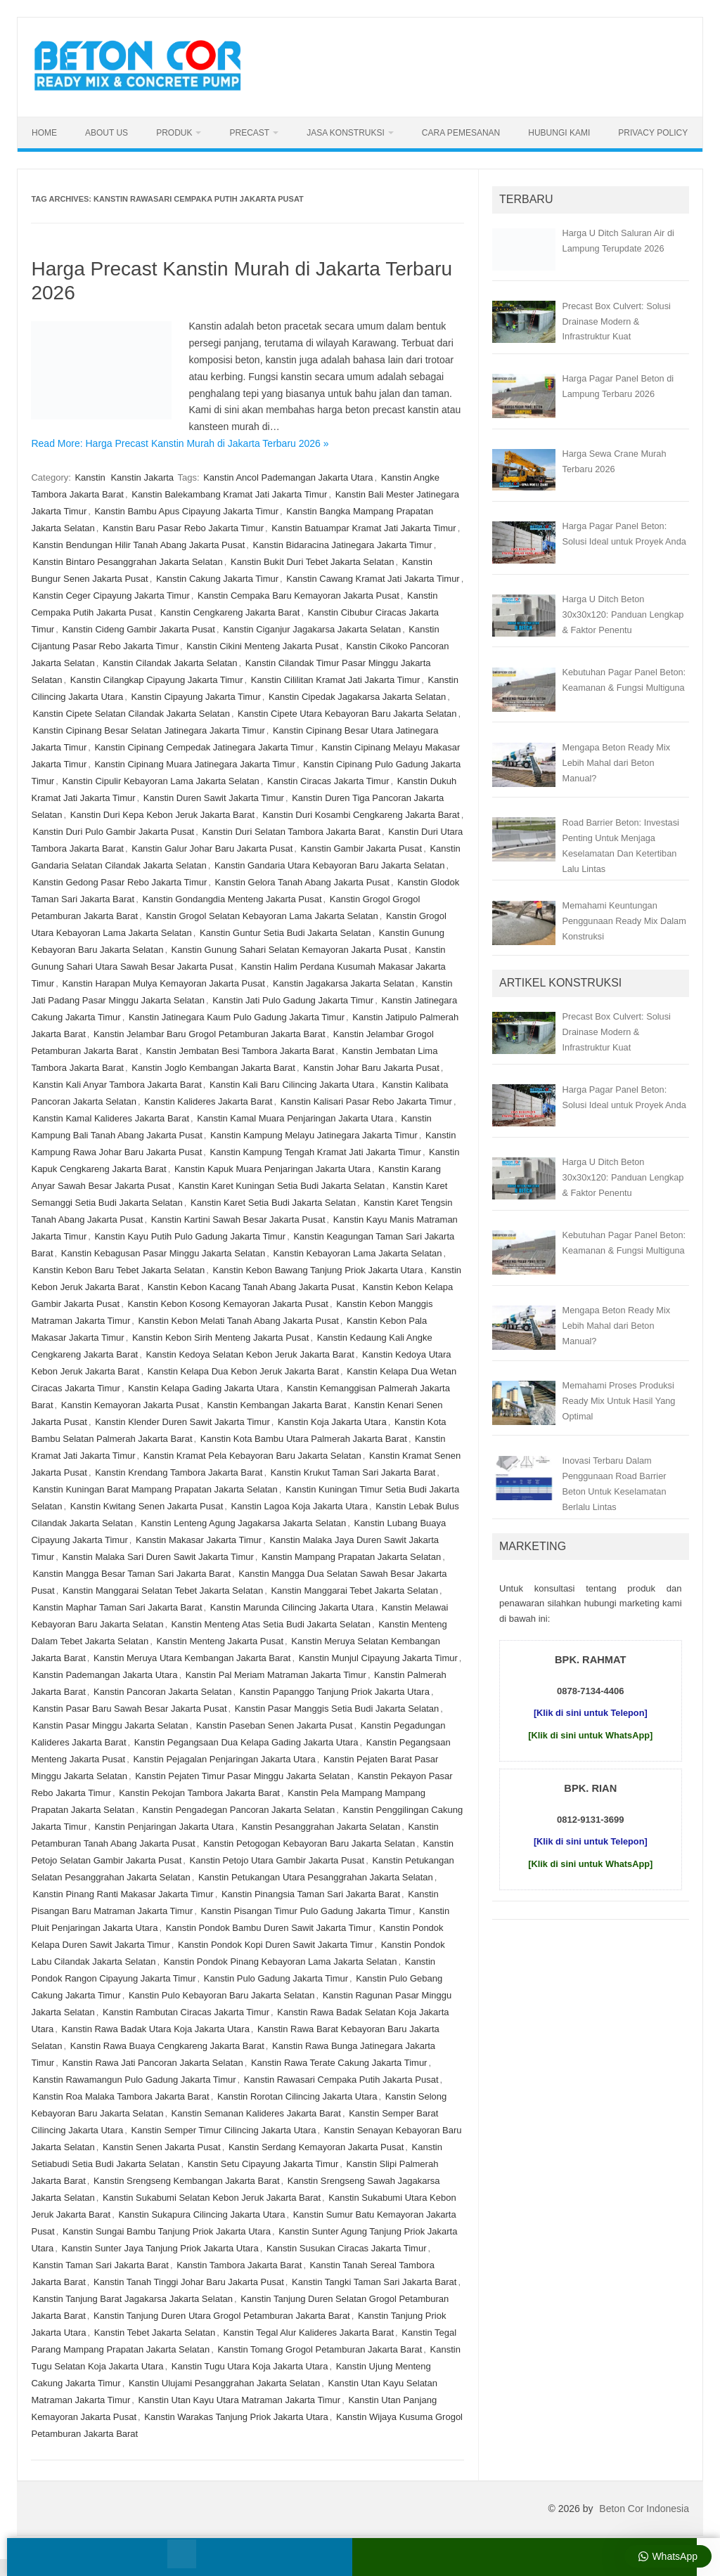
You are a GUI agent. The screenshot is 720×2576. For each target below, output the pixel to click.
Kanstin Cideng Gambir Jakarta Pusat (138, 629)
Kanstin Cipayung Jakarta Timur (195, 696)
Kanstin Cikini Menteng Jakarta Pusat (262, 646)
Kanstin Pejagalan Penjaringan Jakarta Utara (224, 1759)
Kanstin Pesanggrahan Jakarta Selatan (321, 1826)
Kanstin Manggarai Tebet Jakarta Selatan (354, 1590)
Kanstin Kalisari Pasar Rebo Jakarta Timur (366, 1101)
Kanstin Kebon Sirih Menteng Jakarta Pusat (220, 1337)
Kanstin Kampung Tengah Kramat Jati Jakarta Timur (315, 1152)
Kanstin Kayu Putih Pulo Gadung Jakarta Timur (189, 1236)
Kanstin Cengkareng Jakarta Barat (230, 612)
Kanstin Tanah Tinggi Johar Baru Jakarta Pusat (189, 2282)
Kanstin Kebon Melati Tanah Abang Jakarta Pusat (239, 1320)
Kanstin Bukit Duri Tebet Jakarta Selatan (312, 562)
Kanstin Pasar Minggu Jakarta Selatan (110, 1725)
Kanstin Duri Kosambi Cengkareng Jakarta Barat (360, 814)
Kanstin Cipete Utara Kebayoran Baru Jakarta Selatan (347, 713)
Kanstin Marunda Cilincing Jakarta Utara (292, 1607)
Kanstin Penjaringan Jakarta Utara (163, 1826)
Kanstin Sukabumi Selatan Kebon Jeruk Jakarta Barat (212, 2197)
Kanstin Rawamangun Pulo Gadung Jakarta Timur (134, 2079)
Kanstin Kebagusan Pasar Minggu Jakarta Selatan (163, 1253)
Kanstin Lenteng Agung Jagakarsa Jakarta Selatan (243, 1523)
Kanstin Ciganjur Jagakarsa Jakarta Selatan (312, 629)
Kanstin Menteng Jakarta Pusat (219, 1641)
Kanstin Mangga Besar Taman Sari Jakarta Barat (131, 1573)
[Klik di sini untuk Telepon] (591, 1712)
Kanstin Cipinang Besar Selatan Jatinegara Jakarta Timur (148, 730)
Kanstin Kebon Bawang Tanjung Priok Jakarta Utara (317, 1270)
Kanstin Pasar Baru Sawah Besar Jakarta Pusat (129, 1708)
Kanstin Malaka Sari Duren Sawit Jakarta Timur (157, 1557)
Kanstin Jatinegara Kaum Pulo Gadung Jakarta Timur (237, 1017)
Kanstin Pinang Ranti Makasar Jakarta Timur (122, 1894)
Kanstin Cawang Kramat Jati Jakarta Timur (372, 578)
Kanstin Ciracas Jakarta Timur (328, 781)
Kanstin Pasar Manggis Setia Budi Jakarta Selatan (337, 1708)
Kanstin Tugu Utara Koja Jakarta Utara (250, 2366)
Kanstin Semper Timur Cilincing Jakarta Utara (223, 2130)
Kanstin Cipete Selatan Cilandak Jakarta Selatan (130, 713)
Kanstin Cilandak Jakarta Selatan (170, 663)
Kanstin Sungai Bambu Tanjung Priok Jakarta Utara (167, 2231)
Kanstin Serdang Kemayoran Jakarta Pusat (316, 2147)
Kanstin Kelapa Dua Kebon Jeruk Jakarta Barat (243, 1371)
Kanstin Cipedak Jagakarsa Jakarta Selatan (357, 696)
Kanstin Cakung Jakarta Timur (217, 578)
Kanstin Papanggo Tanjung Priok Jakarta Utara (335, 1691)
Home (44, 133)
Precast (249, 133)
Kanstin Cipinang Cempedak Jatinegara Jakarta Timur (203, 747)
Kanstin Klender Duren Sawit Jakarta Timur (182, 1422)
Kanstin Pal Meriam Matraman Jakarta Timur (276, 1675)
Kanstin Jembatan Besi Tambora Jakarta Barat (240, 1051)
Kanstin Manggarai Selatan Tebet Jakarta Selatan (163, 1590)
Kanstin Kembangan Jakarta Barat (277, 1405)
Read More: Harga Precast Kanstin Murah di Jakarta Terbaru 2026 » (179, 443)
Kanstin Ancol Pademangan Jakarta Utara (288, 477)
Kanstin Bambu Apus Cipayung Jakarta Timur (186, 511)
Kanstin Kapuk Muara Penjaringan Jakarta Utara (272, 1169)
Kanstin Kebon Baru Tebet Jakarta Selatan (118, 1270)
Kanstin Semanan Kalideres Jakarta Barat (256, 2113)
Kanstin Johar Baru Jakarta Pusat (371, 1067)
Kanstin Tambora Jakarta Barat (239, 2265)
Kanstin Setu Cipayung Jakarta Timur (263, 2164)
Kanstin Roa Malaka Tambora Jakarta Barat (120, 2096)
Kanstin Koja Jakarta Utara (332, 1422)
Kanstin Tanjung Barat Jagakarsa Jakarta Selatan (132, 2299)
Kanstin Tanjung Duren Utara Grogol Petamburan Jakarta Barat (222, 2315)
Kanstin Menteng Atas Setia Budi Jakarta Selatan (271, 1624)
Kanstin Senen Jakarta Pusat (162, 2147)
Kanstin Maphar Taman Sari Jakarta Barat (117, 1607)
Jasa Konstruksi (346, 133)
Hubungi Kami (559, 133)
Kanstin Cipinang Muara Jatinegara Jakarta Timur (194, 764)
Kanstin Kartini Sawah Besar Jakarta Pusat (238, 1219)
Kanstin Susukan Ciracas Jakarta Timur (346, 2248)
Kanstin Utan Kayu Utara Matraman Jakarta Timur (240, 2400)
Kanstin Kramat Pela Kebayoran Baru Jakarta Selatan (252, 1455)
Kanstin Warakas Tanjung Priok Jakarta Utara (236, 2417)
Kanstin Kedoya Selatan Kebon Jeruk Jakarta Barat (250, 1354)
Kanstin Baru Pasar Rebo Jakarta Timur (183, 528)
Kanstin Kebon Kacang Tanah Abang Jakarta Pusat (251, 1287)
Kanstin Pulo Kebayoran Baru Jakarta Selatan (222, 1995)
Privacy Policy (653, 133)
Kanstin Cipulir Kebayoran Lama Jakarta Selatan (160, 781)
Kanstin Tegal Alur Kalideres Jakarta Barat (308, 2332)
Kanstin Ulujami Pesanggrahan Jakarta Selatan (224, 2383)
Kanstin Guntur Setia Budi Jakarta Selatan (285, 933)
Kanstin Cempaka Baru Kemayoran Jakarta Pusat (298, 595)
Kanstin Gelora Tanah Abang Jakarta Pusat (302, 882)
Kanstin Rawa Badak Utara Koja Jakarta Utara (156, 2029)
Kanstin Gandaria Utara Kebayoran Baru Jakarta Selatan (329, 865)
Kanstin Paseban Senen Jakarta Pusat (274, 1725)
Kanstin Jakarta (142, 477)
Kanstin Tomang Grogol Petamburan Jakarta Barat (319, 2349)
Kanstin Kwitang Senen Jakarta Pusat (147, 1506)
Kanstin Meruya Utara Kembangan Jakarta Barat (192, 1658)
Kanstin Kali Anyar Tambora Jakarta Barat (116, 1084)
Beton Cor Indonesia (644, 2508)
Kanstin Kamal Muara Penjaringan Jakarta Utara (295, 1118)
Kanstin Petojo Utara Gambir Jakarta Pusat (277, 1860)
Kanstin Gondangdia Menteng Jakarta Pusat (231, 899)
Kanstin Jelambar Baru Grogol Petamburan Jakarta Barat (210, 1034)
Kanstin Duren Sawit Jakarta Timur (213, 798)
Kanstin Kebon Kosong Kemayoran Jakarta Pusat (227, 1304)
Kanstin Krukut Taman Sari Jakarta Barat (353, 1472)
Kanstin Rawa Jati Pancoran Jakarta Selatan (152, 2062)
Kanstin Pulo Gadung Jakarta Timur (276, 1978)
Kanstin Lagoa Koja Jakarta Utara (299, 1506)
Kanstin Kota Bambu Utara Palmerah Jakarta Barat (303, 1438)
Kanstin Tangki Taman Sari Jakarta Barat (374, 2282)
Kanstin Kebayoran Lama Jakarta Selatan (358, 1253)
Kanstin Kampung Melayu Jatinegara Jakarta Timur (314, 1135)
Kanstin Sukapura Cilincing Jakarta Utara (201, 2214)
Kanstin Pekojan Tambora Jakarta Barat (199, 1793)
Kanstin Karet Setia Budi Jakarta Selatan (273, 1202)
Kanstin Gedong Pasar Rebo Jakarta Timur (119, 882)
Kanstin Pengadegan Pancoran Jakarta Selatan (238, 1809)
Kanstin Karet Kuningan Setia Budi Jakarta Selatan (282, 1185)
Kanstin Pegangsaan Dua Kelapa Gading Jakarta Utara (246, 1742)
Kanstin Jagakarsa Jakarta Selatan (343, 983)
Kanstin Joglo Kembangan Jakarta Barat (213, 1067)
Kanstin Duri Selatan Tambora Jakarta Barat (291, 831)
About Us (106, 133)
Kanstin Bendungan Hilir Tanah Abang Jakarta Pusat (138, 545)
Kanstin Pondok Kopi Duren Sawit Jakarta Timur (275, 1944)
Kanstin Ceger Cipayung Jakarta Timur (110, 595)
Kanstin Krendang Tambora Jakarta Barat (178, 1472)
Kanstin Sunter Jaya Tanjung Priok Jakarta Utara (160, 2248)
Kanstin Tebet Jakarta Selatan (155, 2332)
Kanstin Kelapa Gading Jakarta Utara (203, 1388)
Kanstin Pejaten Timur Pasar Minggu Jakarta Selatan (242, 1776)
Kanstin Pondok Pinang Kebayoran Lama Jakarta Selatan (280, 1961)
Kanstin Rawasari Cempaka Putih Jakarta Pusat (341, 2079)
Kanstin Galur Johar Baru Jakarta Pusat (211, 848)
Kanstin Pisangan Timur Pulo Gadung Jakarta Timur (305, 1911)
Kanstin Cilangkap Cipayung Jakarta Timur (156, 680)
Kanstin (90, 477)
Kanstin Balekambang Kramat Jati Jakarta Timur (229, 494)
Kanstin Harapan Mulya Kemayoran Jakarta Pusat (163, 983)
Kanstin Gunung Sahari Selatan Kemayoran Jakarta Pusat (289, 949)
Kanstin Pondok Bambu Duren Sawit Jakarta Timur (269, 1928)
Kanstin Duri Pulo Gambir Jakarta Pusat (113, 831)
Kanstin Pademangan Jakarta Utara (104, 1675)
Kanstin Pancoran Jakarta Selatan (163, 1691)
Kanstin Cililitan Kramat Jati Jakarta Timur (335, 680)
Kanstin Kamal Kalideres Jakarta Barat (110, 1118)
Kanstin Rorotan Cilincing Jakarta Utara (297, 2096)
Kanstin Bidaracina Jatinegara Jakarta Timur (342, 545)
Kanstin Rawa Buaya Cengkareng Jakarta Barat (167, 2046)
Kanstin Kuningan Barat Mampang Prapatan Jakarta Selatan (154, 1489)
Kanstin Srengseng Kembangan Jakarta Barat (187, 2180)
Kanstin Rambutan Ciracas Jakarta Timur (186, 2012)
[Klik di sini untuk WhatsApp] (590, 1735)
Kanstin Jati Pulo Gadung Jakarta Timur (292, 1000)
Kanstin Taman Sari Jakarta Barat (100, 2265)
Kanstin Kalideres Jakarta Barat (208, 1101)
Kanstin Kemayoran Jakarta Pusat (130, 1405)
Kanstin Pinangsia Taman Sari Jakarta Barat (310, 1894)
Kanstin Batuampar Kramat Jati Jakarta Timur (363, 528)
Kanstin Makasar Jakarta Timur (199, 1540)
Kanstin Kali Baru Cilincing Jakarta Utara (292, 1084)
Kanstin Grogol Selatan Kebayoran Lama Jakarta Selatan (262, 916)
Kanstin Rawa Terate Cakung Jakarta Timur (339, 2062)
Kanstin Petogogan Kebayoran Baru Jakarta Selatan (309, 1843)
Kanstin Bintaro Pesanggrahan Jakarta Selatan (127, 562)
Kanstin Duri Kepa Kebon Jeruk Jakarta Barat (162, 814)
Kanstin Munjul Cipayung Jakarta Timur (378, 1658)
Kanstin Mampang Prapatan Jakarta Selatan (351, 1557)
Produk (174, 133)
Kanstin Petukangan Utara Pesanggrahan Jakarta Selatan (315, 1877)
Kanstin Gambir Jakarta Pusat (362, 848)
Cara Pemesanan (461, 133)
